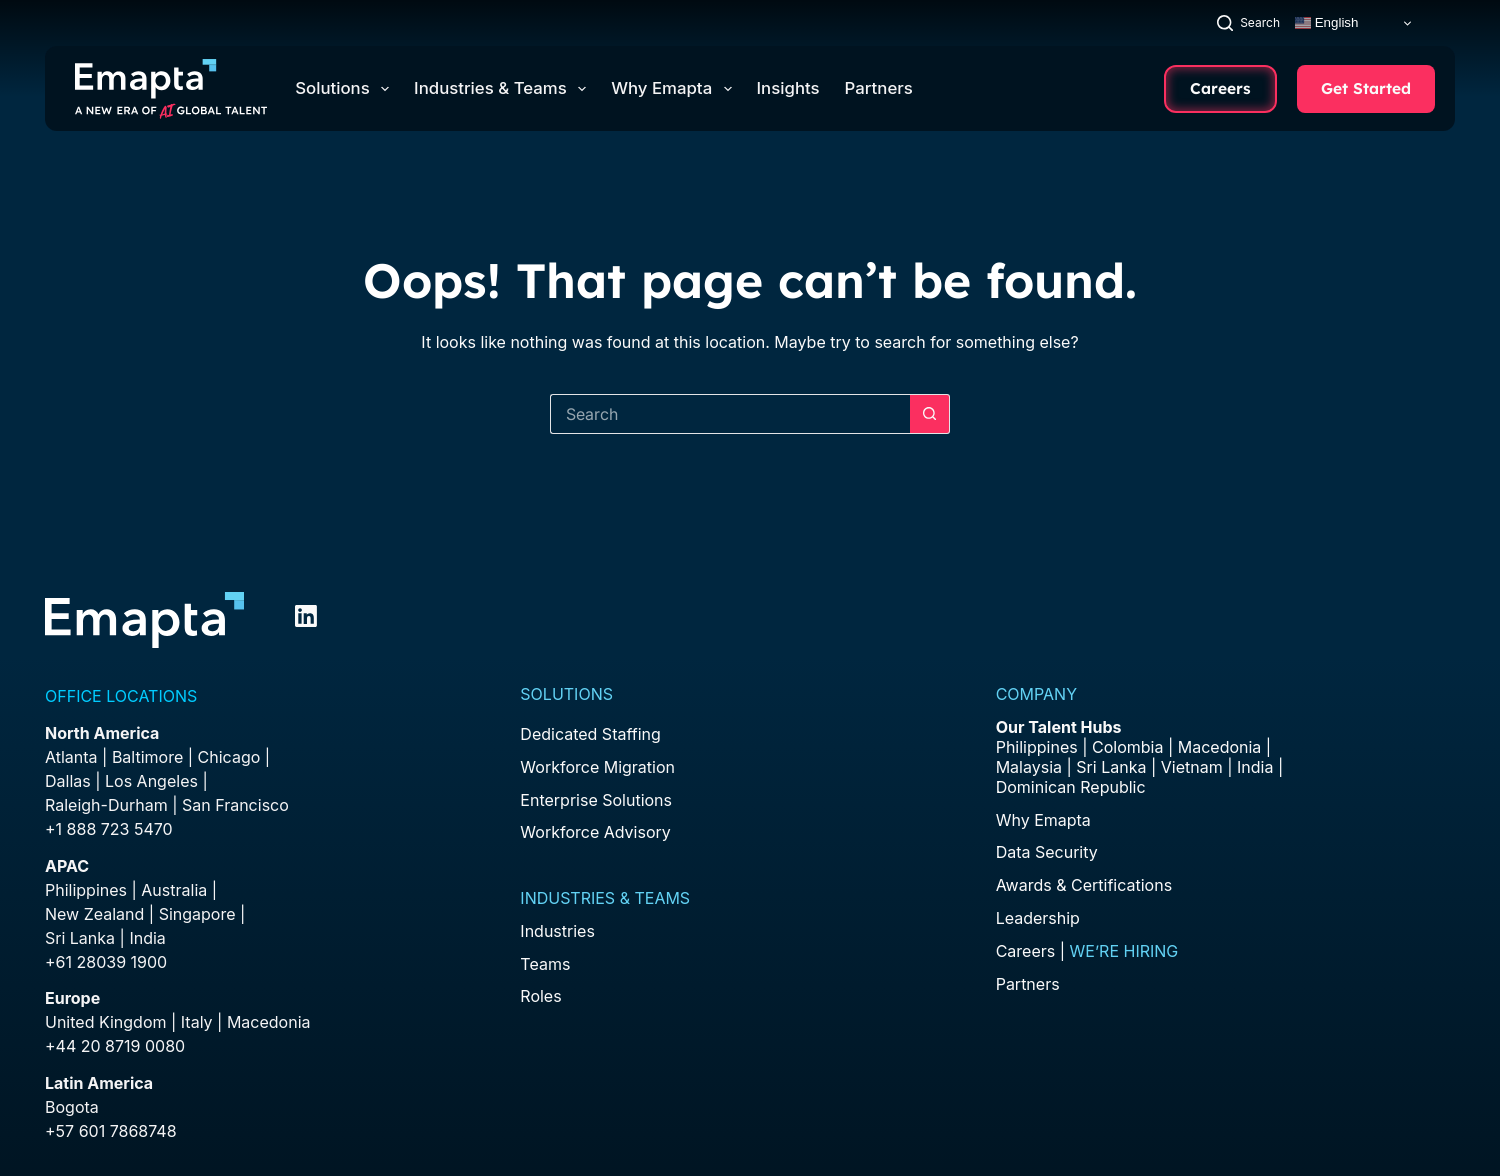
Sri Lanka (80, 938)
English (1326, 23)
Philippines (86, 890)
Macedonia (269, 1022)
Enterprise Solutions (596, 800)
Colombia (1127, 747)
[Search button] (930, 414)
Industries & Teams (504, 89)
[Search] (1248, 22)
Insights (788, 88)
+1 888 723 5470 (109, 829)
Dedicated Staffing (590, 734)
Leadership (1038, 918)
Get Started (1366, 88)
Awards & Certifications (1084, 885)
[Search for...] (730, 414)
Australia (174, 890)
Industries (557, 931)
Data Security (1047, 852)
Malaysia (1029, 767)
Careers (1220, 88)
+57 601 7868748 (111, 1131)
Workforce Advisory (595, 832)
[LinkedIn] (306, 616)
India (1255, 767)
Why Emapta (675, 89)
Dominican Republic (1071, 787)
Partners (879, 88)
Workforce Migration (597, 767)
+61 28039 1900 (106, 962)
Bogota (72, 1107)
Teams (545, 964)
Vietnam (1192, 767)
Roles (540, 996)
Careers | (1087, 951)
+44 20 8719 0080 (115, 1046)
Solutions (346, 89)
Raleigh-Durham (106, 805)
